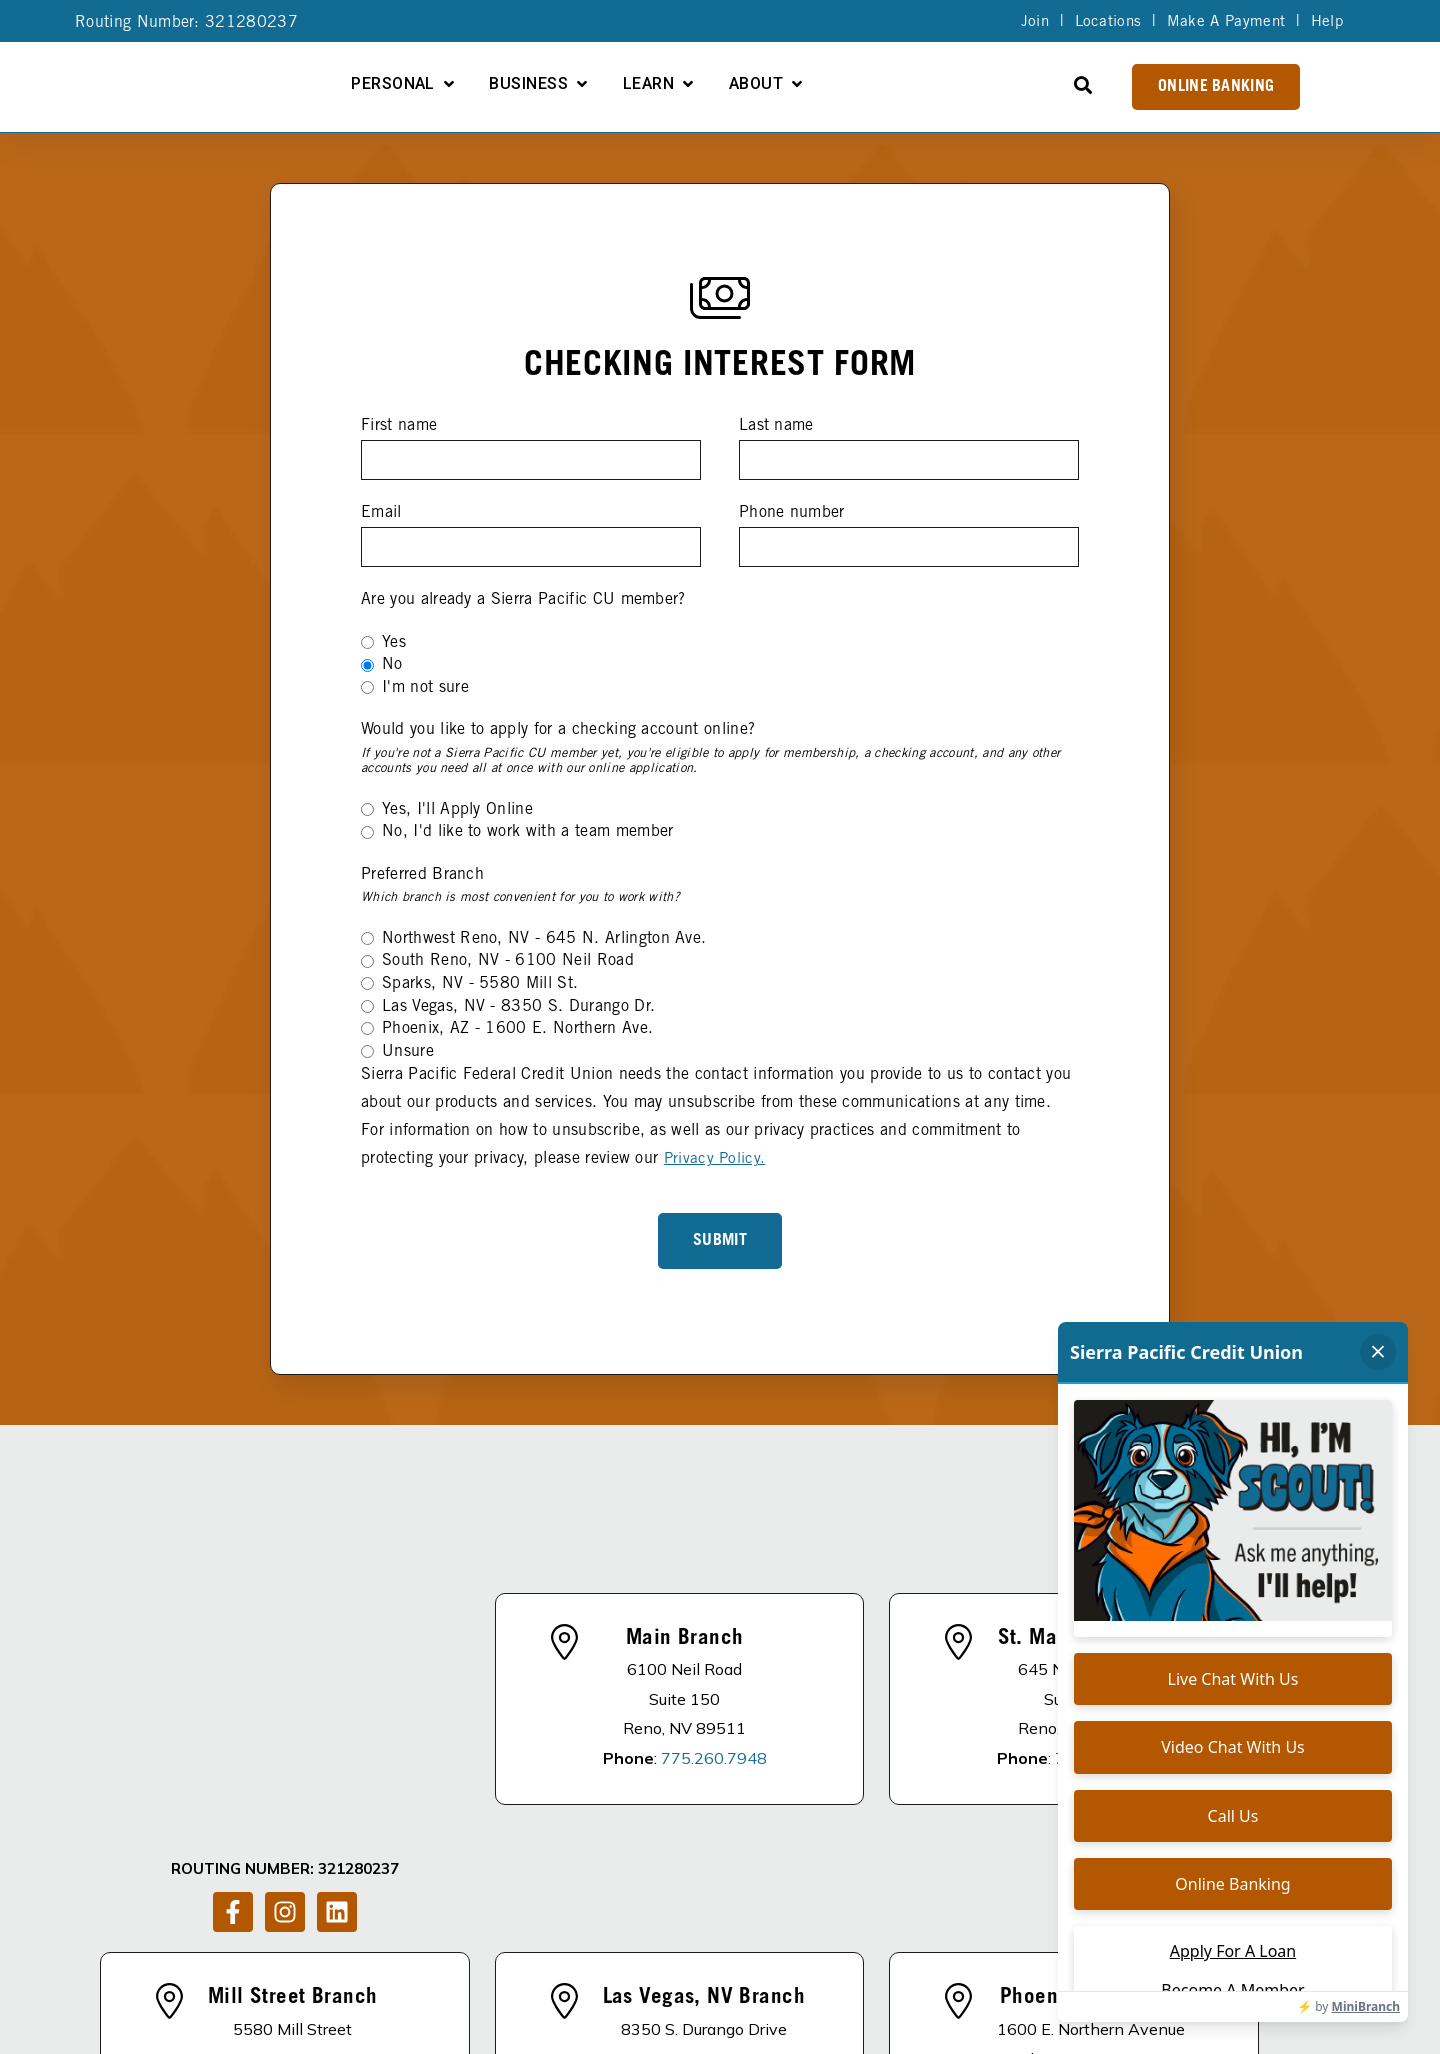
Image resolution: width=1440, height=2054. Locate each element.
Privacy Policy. (716, 1159)
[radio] (720, 644)
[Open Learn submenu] (898, 84)
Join (1026, 23)
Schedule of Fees (1011, 1964)
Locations (1101, 23)
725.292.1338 (733, 1861)
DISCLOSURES (408, 1964)
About (966, 84)
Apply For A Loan (665, 1964)
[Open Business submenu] (792, 84)
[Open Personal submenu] (659, 84)
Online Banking (1216, 87)
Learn (858, 84)
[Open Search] (1083, 85)
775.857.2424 (322, 1861)
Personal (603, 84)
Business (738, 84)
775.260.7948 (714, 1630)
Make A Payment (1222, 23)
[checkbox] (720, 666)
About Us (527, 1964)
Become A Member (839, 1964)
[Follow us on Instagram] (285, 1637)
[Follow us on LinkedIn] (337, 1637)
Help (1326, 23)
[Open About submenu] (1007, 84)
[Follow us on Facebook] (233, 1637)
